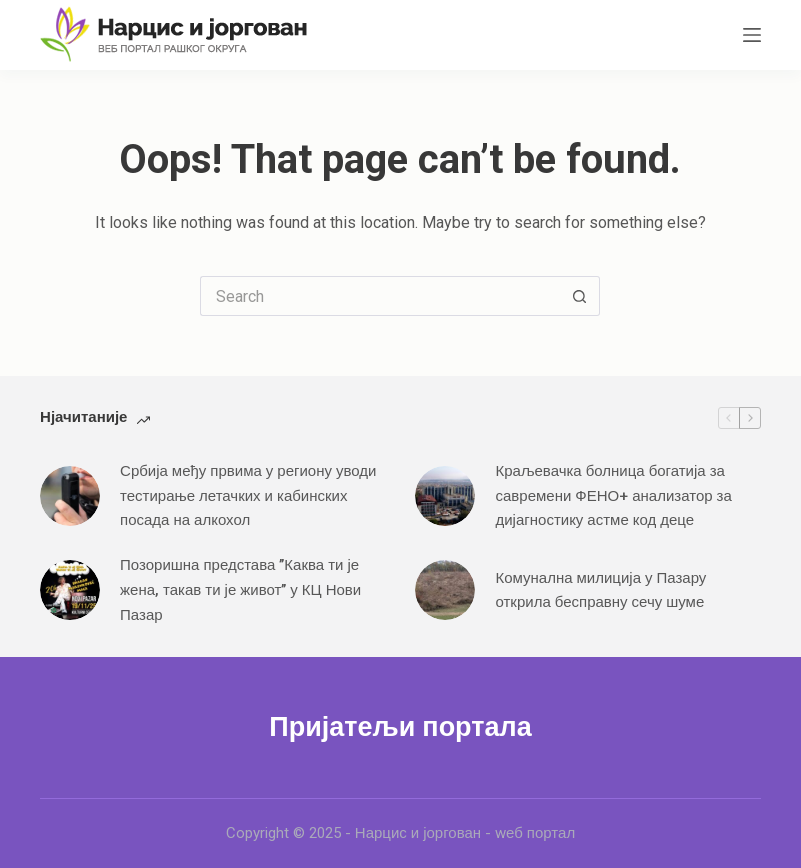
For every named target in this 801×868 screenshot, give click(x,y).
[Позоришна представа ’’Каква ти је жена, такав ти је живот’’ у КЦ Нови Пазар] (70, 590)
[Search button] (580, 296)
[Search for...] (380, 296)
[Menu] (752, 35)
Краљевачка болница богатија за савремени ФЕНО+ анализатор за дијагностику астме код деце (613, 496)
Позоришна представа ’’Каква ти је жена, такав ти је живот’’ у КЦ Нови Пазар (240, 590)
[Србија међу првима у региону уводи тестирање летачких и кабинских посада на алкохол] (70, 496)
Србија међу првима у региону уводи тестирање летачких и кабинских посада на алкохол (248, 496)
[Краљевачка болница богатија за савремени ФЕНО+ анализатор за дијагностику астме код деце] (445, 496)
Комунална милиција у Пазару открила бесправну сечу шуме (600, 590)
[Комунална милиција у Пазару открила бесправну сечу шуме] (445, 590)
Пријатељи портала (400, 727)
